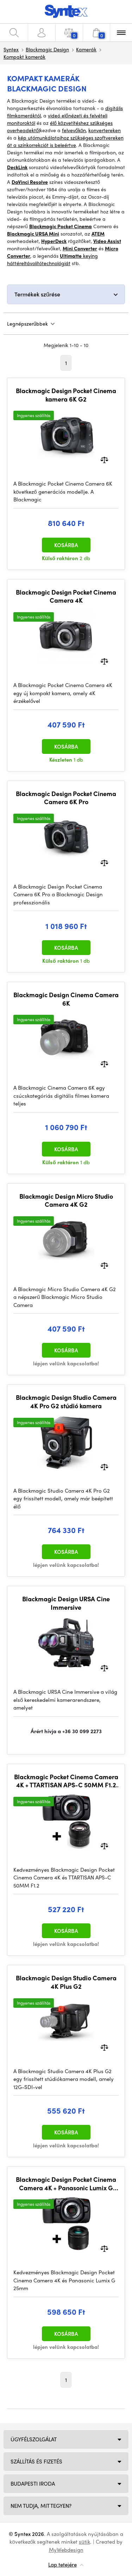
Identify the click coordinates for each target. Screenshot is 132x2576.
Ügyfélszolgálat (34, 2439)
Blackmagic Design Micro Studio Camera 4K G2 (66, 1200)
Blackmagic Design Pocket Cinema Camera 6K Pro (66, 797)
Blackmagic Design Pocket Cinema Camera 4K (66, 596)
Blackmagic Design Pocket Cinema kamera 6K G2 (66, 394)
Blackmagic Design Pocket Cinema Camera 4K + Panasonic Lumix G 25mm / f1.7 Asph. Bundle (66, 2183)
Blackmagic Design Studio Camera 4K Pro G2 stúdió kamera (66, 1401)
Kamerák (86, 49)
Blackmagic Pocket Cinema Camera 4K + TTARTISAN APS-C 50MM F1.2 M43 (66, 1781)
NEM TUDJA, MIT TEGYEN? (41, 2506)
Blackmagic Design (47, 49)
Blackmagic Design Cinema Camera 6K (66, 999)
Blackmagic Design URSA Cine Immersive (66, 1603)
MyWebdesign (66, 2549)
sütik (84, 2541)
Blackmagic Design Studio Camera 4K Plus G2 (66, 1982)
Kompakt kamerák (24, 56)
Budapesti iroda (33, 2483)
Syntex (11, 49)
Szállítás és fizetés (36, 2461)
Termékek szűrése (37, 294)
